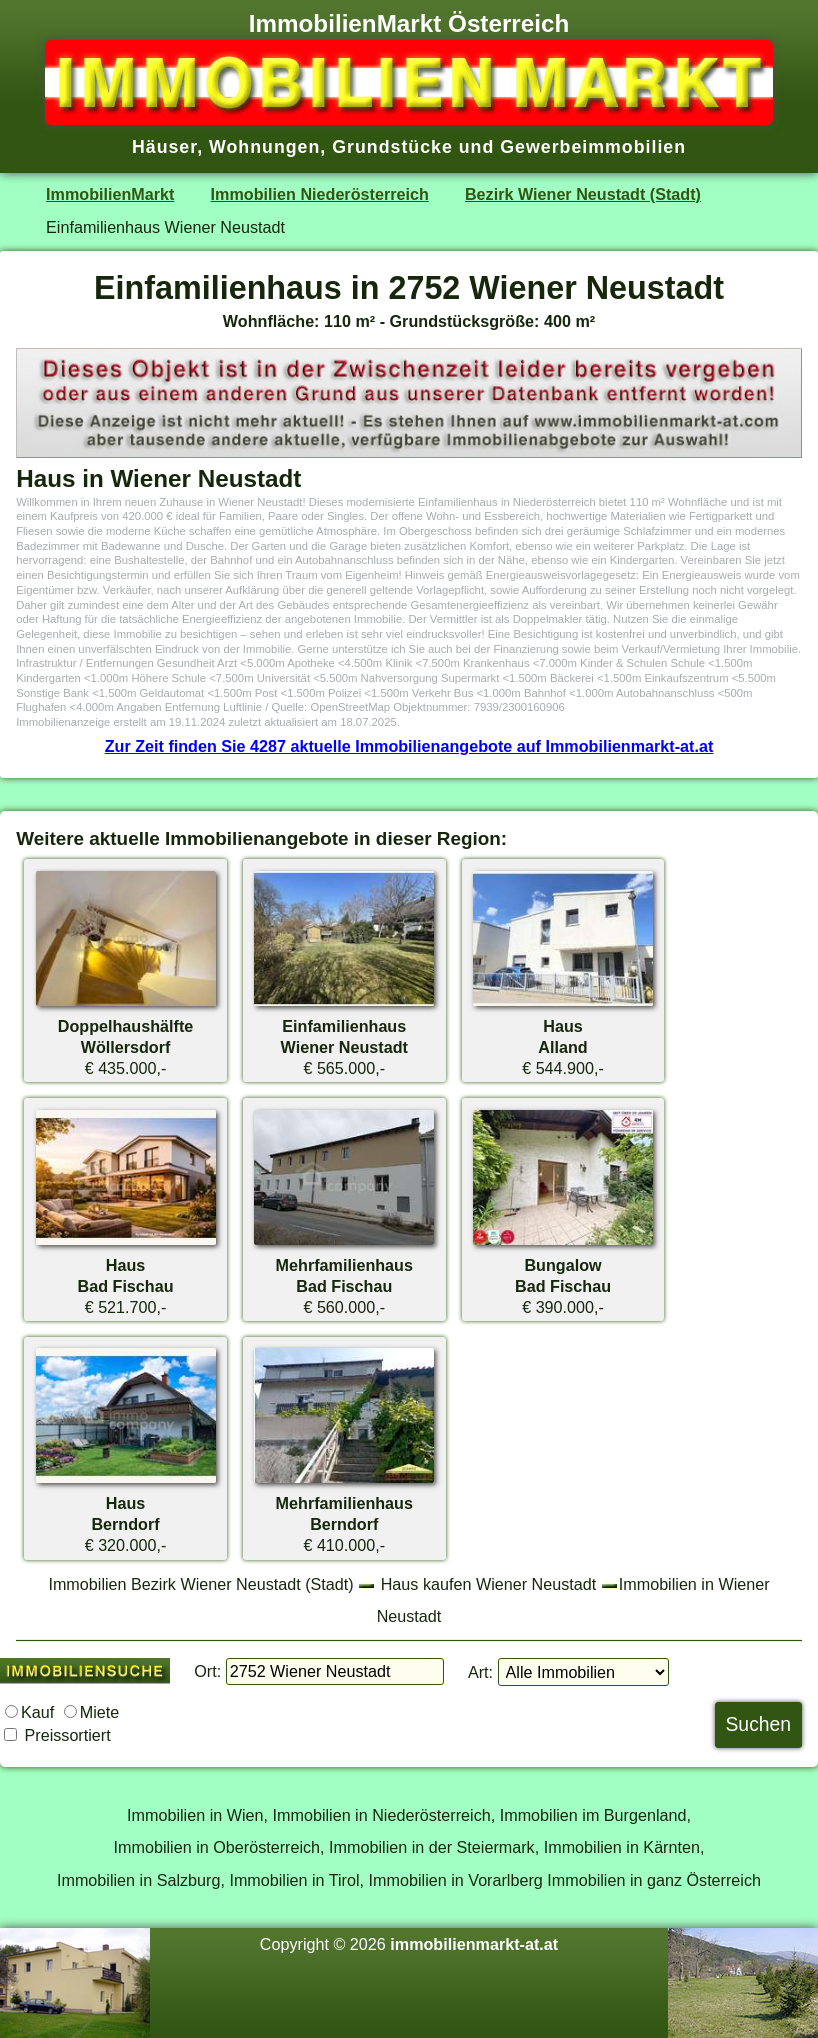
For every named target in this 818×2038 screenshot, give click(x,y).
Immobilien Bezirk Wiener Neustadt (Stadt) (200, 1584)
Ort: (207, 1671)
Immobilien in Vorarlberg (456, 1880)
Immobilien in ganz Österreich (654, 1880)
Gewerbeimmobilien (593, 147)
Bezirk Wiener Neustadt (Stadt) (583, 194)
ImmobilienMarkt (110, 194)
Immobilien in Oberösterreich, (219, 1847)
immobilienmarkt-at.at (474, 1944)
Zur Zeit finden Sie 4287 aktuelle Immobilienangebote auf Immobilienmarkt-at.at (409, 746)
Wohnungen (264, 147)
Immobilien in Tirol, (296, 1880)
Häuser (164, 147)
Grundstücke (392, 147)
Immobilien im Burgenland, (595, 1815)
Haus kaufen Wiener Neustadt (489, 1584)
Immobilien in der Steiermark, (434, 1847)
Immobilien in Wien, (197, 1815)
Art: (480, 1672)
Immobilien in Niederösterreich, (384, 1815)
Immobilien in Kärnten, (624, 1847)
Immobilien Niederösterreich (320, 194)
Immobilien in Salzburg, (141, 1880)
